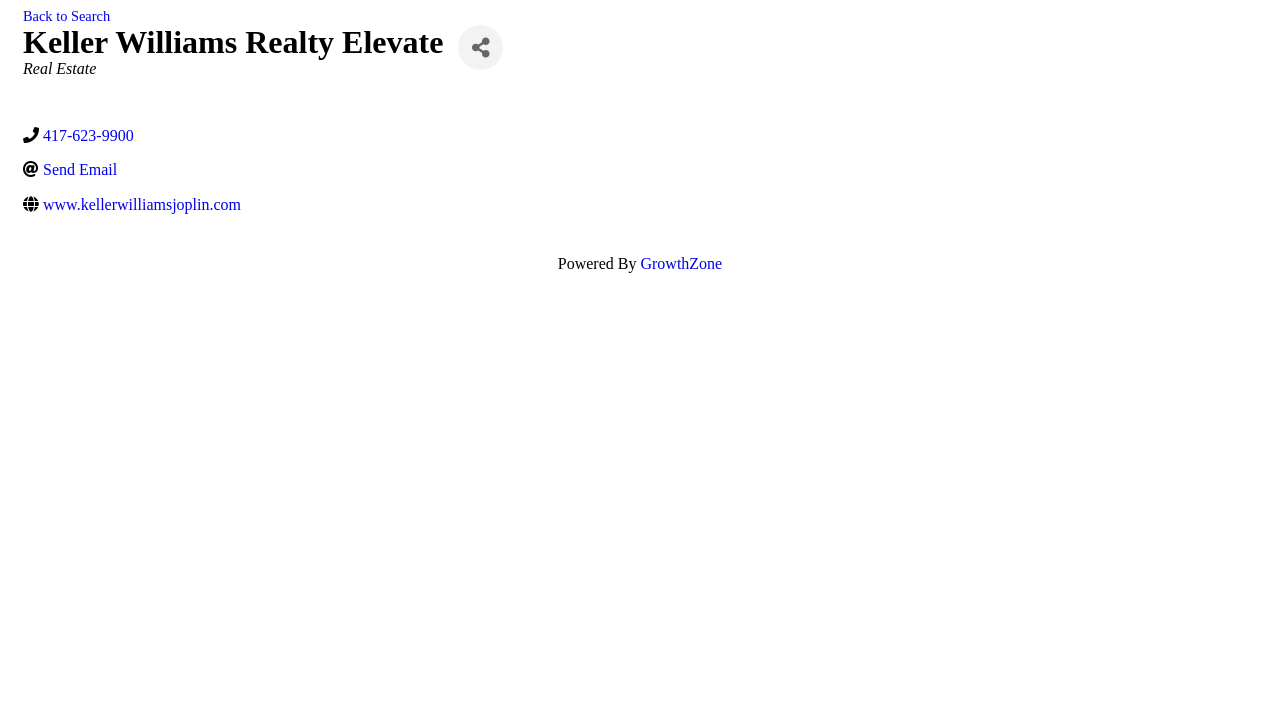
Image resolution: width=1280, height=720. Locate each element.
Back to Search (66, 16)
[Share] (480, 47)
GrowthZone (681, 263)
